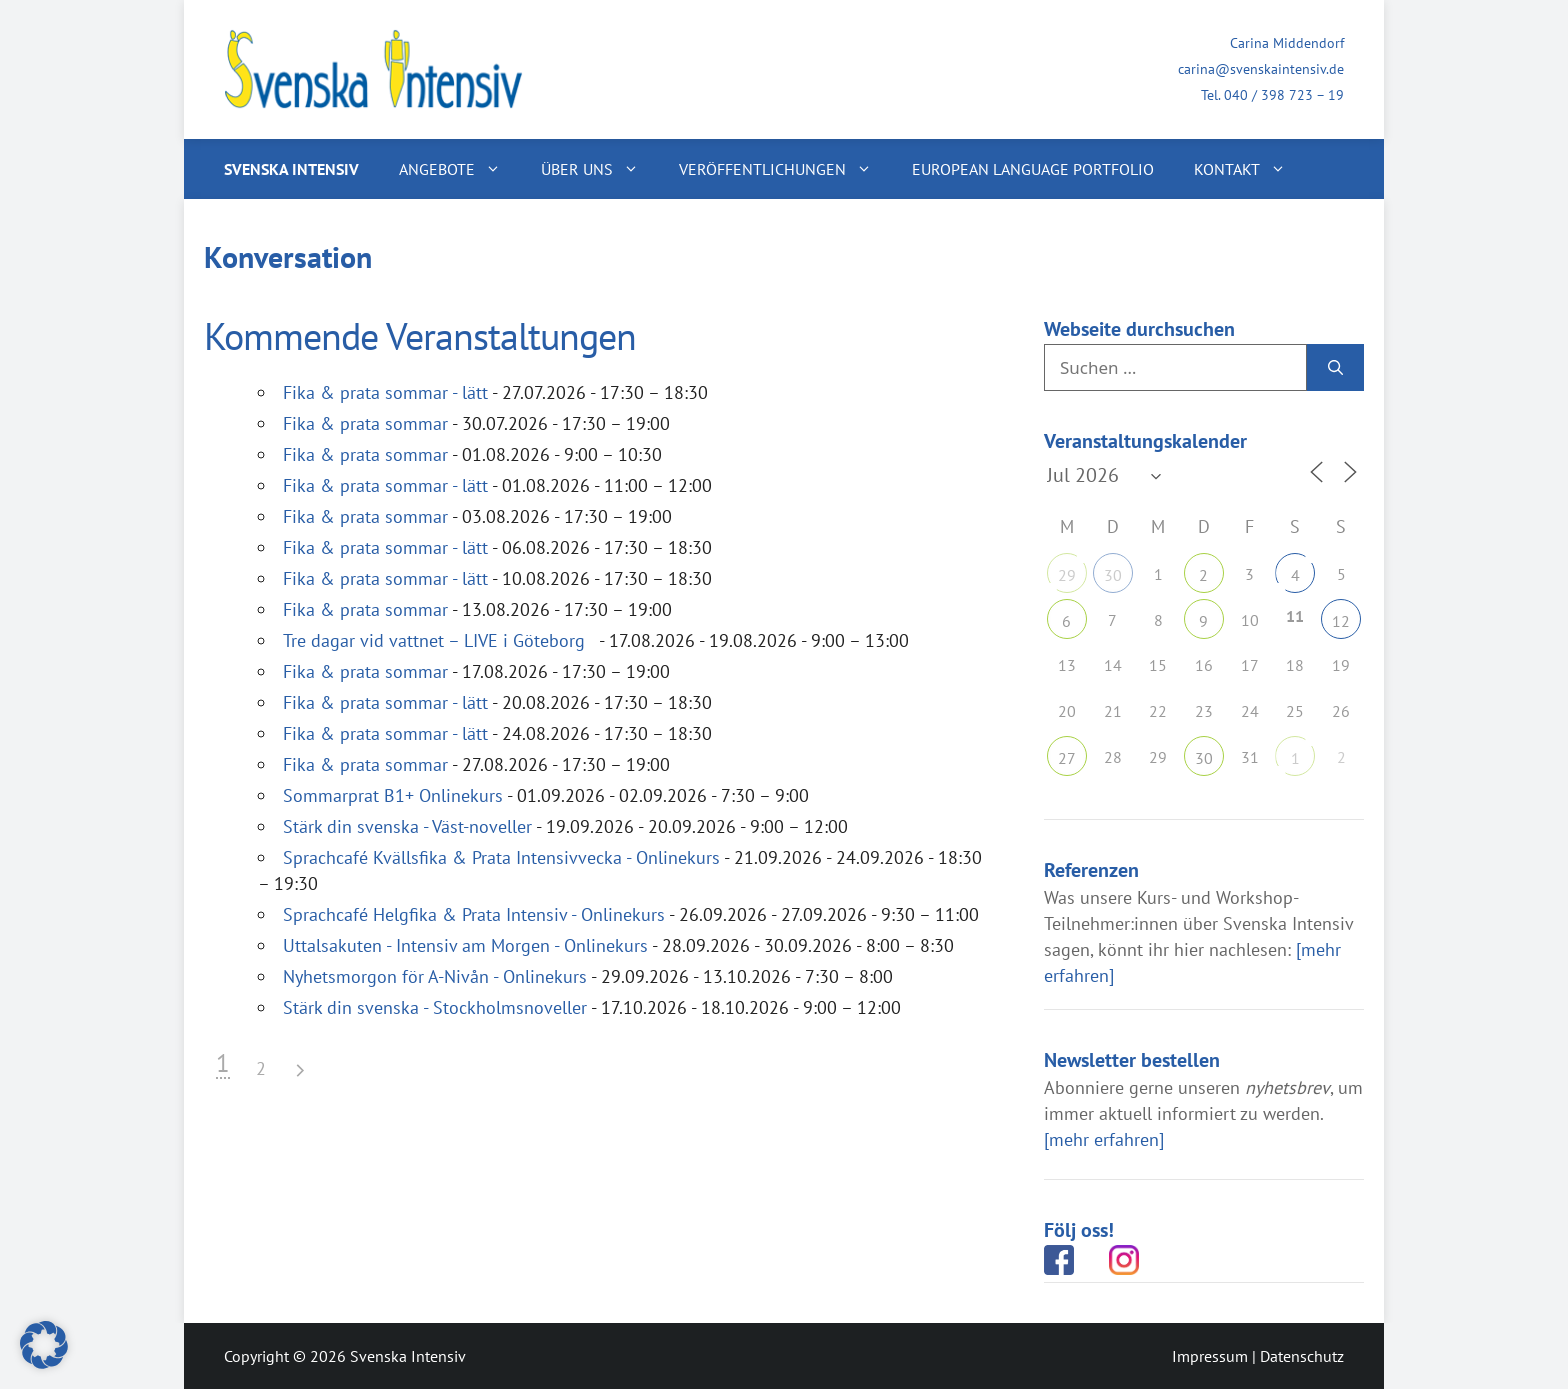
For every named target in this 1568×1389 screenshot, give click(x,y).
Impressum (1210, 1356)
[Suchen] (1335, 368)
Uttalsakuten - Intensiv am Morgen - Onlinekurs (465, 945)
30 (1113, 575)
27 (1067, 758)
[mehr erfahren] (1104, 1139)
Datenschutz (1302, 1356)
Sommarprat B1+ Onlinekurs (393, 795)
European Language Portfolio (1033, 169)
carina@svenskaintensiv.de (1261, 69)
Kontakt (1250, 169)
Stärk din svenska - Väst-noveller (407, 826)
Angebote (460, 169)
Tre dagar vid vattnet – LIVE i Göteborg (439, 640)
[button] (44, 1345)
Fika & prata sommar (365, 423)
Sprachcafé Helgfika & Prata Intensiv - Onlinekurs (474, 914)
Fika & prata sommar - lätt (385, 392)
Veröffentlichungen (785, 169)
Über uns (600, 169)
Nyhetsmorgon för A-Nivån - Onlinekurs (435, 976)
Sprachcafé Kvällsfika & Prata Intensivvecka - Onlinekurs (501, 857)
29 (1067, 575)
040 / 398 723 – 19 (1284, 95)
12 (1341, 621)
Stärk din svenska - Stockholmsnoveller (435, 1007)
